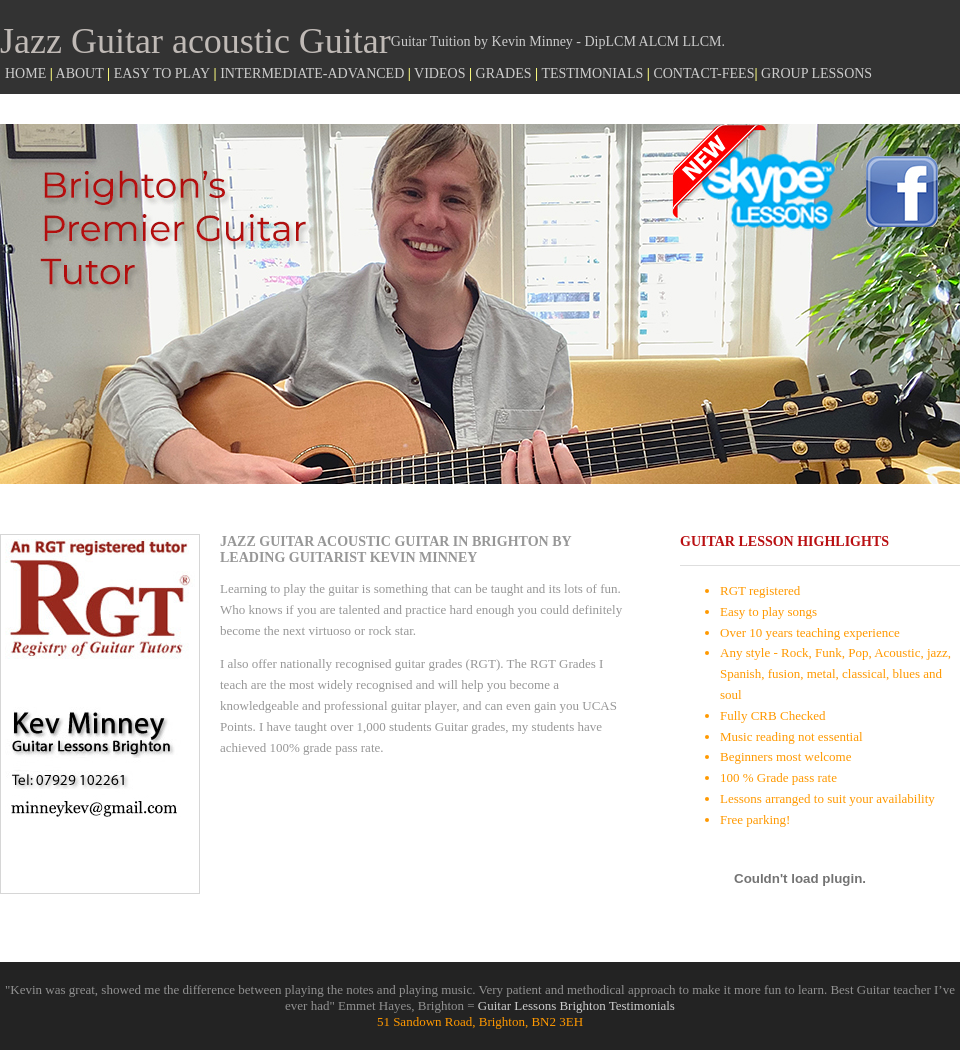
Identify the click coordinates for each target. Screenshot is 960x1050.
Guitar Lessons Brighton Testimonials (576, 1005)
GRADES (504, 73)
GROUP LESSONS (816, 73)
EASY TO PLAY (162, 73)
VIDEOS (439, 73)
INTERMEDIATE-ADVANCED (312, 73)
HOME (27, 73)
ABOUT (80, 73)
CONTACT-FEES (703, 73)
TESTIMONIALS (592, 73)
